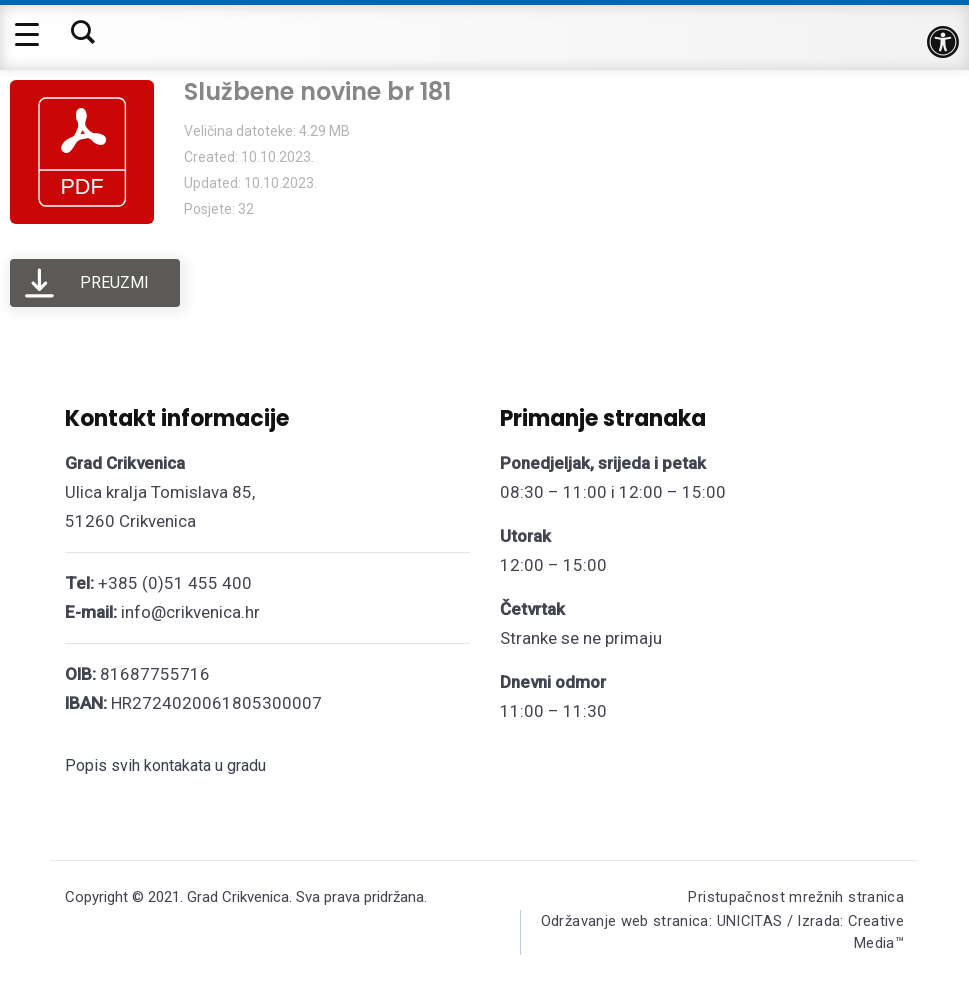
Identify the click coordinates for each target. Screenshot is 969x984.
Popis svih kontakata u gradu (165, 765)
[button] (943, 42)
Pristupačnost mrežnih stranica (795, 897)
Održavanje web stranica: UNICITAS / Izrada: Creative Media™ (750, 934)
